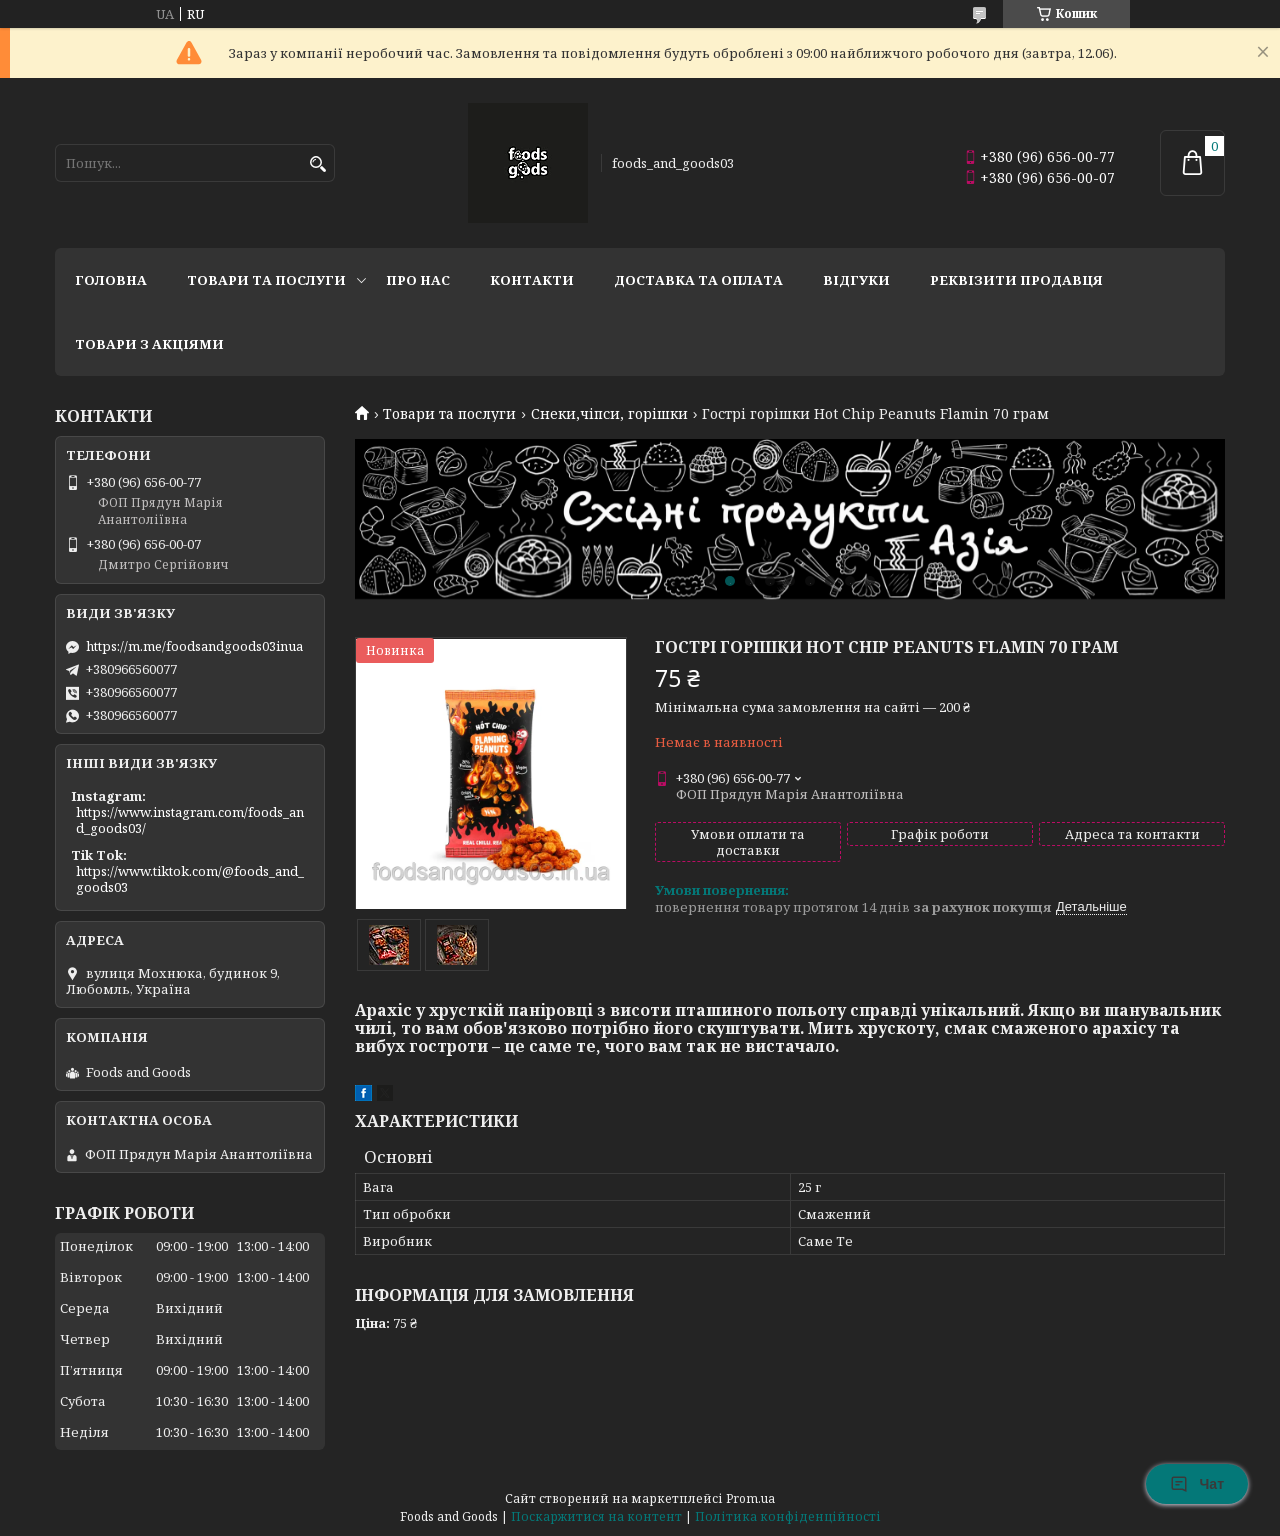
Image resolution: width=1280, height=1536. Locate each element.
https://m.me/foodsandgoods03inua (194, 646)
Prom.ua (750, 1498)
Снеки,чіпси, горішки (609, 414)
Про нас (418, 280)
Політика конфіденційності (788, 1516)
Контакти (532, 280)
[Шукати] (317, 164)
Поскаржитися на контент (596, 1516)
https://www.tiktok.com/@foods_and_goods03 (190, 879)
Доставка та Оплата (698, 280)
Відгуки (856, 280)
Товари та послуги (266, 280)
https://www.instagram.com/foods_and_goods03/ (190, 820)
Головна (111, 280)
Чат (1197, 1484)
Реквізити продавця (1016, 280)
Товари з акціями (149, 344)
